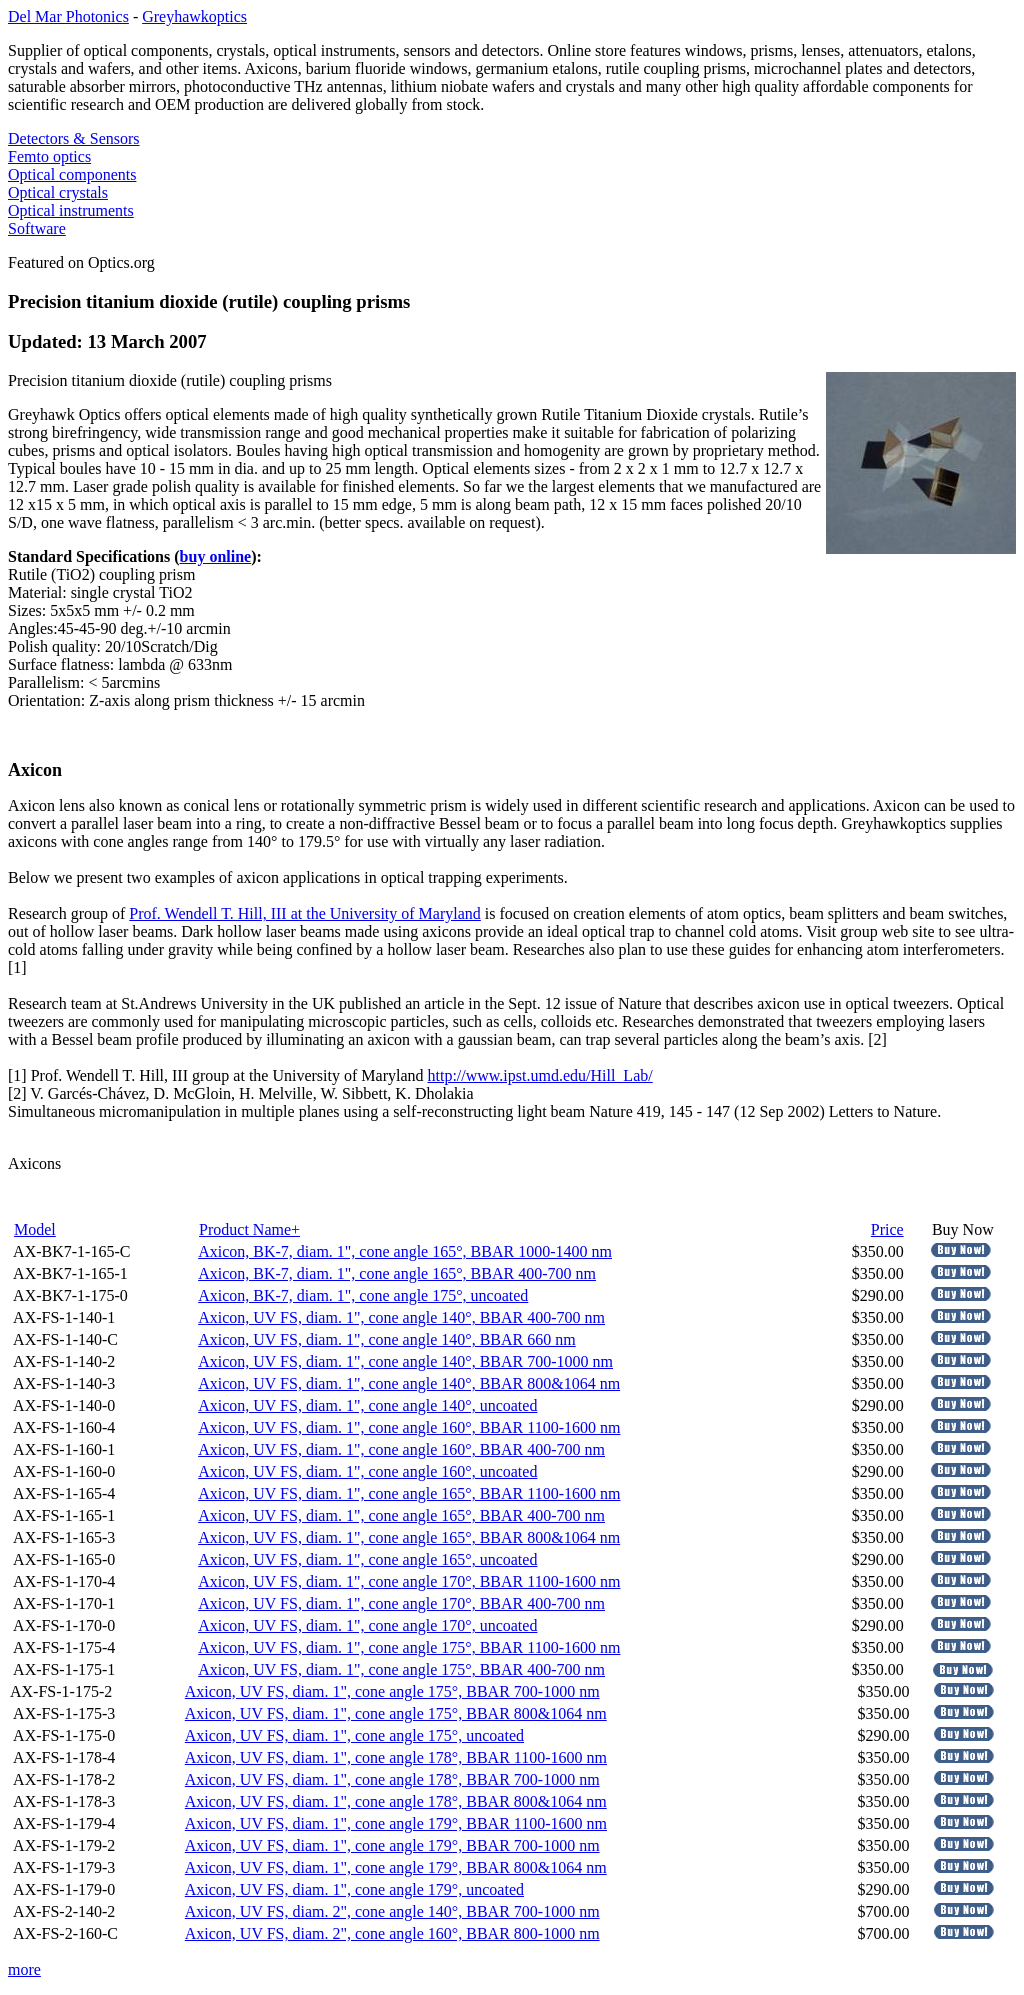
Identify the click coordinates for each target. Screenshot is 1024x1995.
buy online (216, 556)
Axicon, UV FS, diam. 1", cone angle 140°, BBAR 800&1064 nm (409, 1383)
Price (887, 1229)
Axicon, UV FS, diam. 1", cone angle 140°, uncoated (367, 1405)
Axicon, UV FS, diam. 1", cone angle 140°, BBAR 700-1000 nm (405, 1361)
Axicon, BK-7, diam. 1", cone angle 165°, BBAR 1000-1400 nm (405, 1251)
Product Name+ (249, 1229)
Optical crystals (58, 192)
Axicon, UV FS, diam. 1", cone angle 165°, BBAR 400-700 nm (401, 1515)
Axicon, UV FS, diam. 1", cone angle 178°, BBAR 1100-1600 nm (396, 1757)
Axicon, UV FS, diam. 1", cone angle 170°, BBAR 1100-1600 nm (409, 1581)
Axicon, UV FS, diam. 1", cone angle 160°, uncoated (367, 1471)
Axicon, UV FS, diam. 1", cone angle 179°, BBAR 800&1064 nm (396, 1867)
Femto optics (49, 156)
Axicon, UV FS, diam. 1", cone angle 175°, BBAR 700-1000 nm (392, 1691)
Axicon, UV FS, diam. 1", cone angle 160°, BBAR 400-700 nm (401, 1449)
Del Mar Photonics (68, 16)
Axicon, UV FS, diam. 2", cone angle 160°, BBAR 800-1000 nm (392, 1933)
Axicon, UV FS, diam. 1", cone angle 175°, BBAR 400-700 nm (401, 1669)
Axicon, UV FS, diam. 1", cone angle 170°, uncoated (367, 1625)
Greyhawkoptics (194, 16)
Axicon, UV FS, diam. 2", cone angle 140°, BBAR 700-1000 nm (392, 1911)
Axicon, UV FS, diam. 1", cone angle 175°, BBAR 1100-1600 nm (409, 1647)
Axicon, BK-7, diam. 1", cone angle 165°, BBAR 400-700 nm (397, 1273)
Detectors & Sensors (74, 138)
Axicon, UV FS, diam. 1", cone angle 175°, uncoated (354, 1735)
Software (37, 228)
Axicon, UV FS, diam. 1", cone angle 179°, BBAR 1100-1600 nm (396, 1823)
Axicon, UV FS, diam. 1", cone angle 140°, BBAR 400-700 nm (401, 1317)
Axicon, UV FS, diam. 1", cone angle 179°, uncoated (354, 1889)
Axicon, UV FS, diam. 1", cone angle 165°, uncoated (367, 1559)
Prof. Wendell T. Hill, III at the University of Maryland (305, 913)
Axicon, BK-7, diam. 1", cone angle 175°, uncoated (363, 1295)
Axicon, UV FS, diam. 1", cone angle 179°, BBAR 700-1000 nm (392, 1845)
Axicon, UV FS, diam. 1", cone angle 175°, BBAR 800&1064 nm (396, 1713)
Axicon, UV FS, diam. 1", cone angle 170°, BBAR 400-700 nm (401, 1603)
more (24, 1969)
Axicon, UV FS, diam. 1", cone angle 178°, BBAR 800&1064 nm (396, 1801)
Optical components (72, 174)
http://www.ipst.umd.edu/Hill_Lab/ (540, 1075)
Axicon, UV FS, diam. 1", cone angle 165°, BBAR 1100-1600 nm (409, 1493)
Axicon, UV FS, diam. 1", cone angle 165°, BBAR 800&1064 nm (409, 1537)
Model (35, 1229)
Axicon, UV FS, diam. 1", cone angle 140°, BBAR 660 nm (387, 1339)
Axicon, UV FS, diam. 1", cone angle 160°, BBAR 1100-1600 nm (409, 1427)
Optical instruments (71, 210)
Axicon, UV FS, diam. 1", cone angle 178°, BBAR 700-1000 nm (392, 1779)
